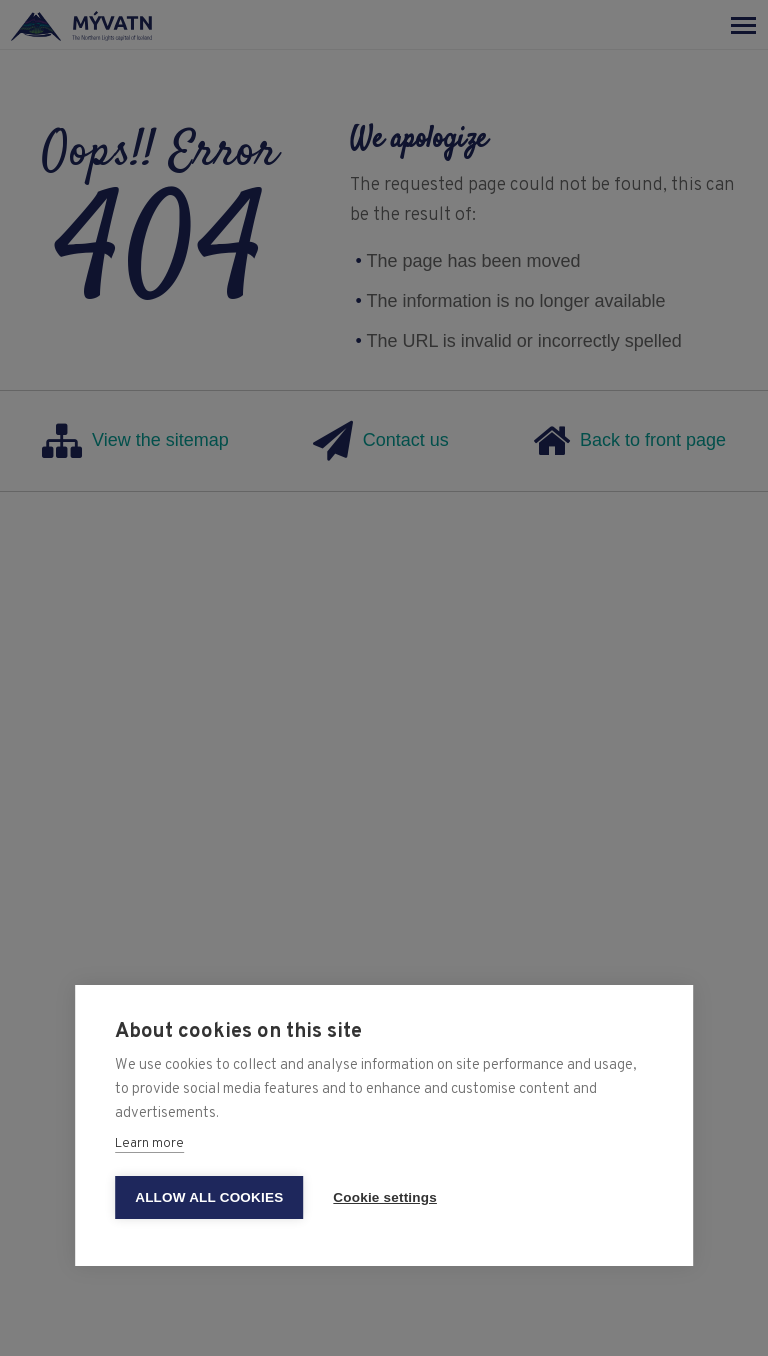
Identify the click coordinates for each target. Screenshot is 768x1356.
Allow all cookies (209, 1197)
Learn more (149, 1144)
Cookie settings (385, 1197)
